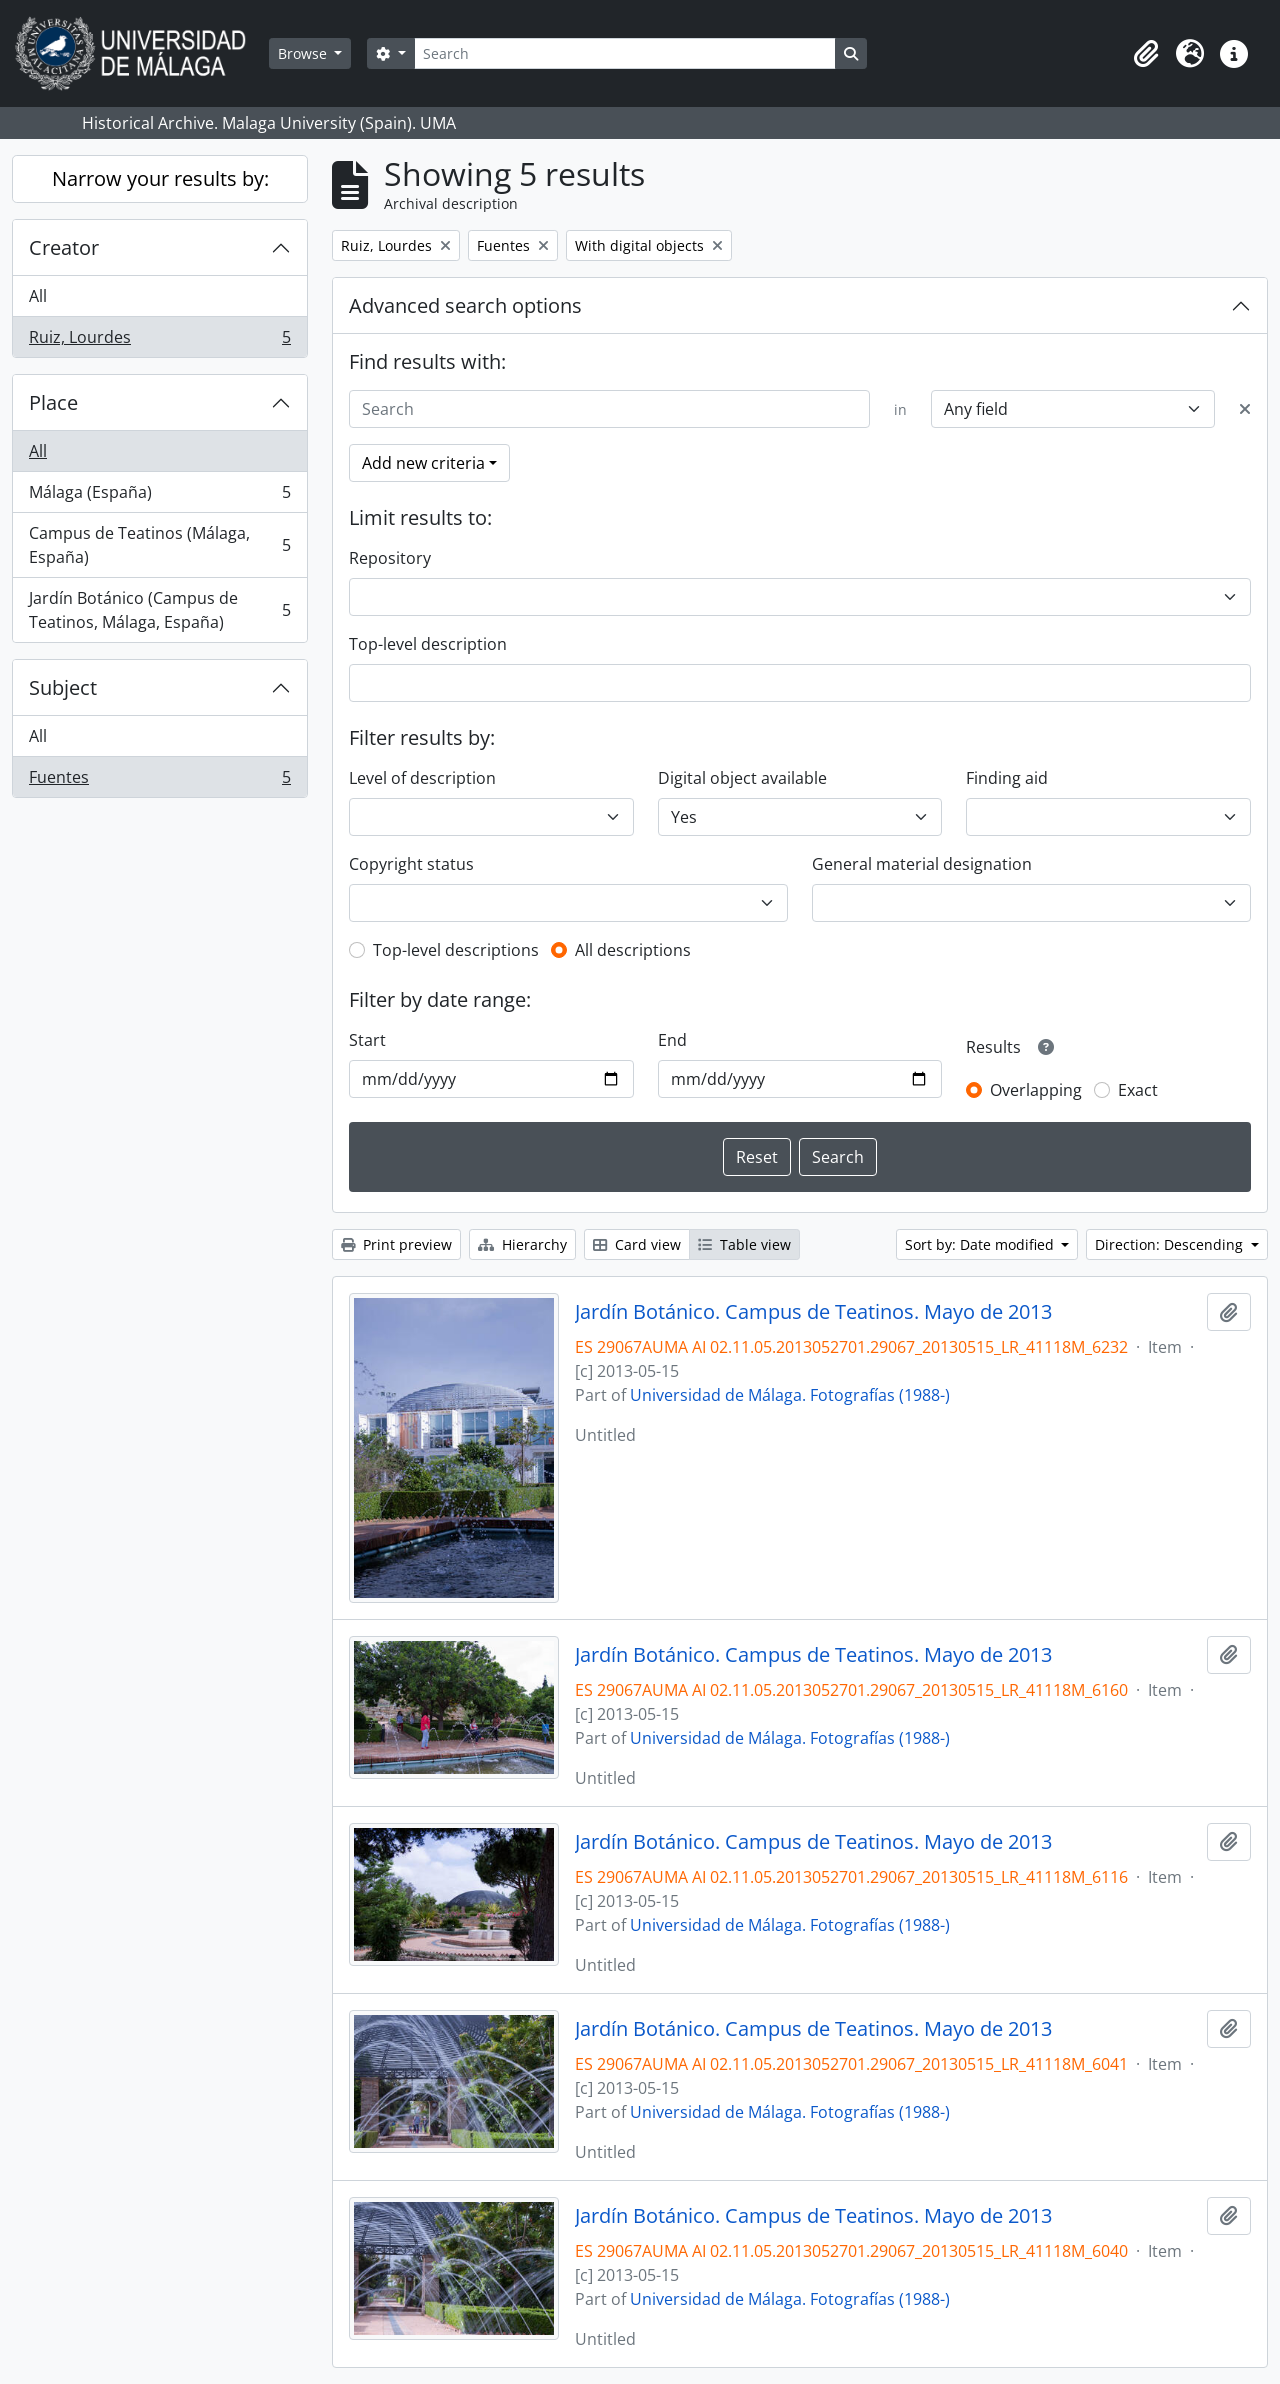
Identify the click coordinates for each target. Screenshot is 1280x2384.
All (38, 296)
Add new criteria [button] (423, 463)
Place (53, 402)
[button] (1146, 54)
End (672, 1040)
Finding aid (1007, 778)
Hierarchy (522, 1244)
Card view (637, 1244)
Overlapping (1036, 1090)
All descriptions (633, 950)
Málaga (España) (159, 496)
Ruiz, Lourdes (159, 341)
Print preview (396, 1244)
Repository (390, 558)
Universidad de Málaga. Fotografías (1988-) (790, 1395)
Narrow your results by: (160, 178)
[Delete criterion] (1245, 409)
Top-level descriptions (456, 950)
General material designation (922, 864)
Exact (1138, 1090)
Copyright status (411, 864)
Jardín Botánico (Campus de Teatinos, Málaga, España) (159, 610)
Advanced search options (465, 305)
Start (367, 1040)
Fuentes (159, 781)
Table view (744, 1244)
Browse (304, 53)
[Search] (625, 53)
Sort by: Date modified (981, 1244)
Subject (63, 687)
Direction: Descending (1171, 1244)
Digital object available (742, 778)
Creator (64, 247)
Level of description (422, 778)
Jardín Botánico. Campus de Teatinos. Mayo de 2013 (813, 1312)
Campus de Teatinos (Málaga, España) (159, 545)
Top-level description (428, 644)
